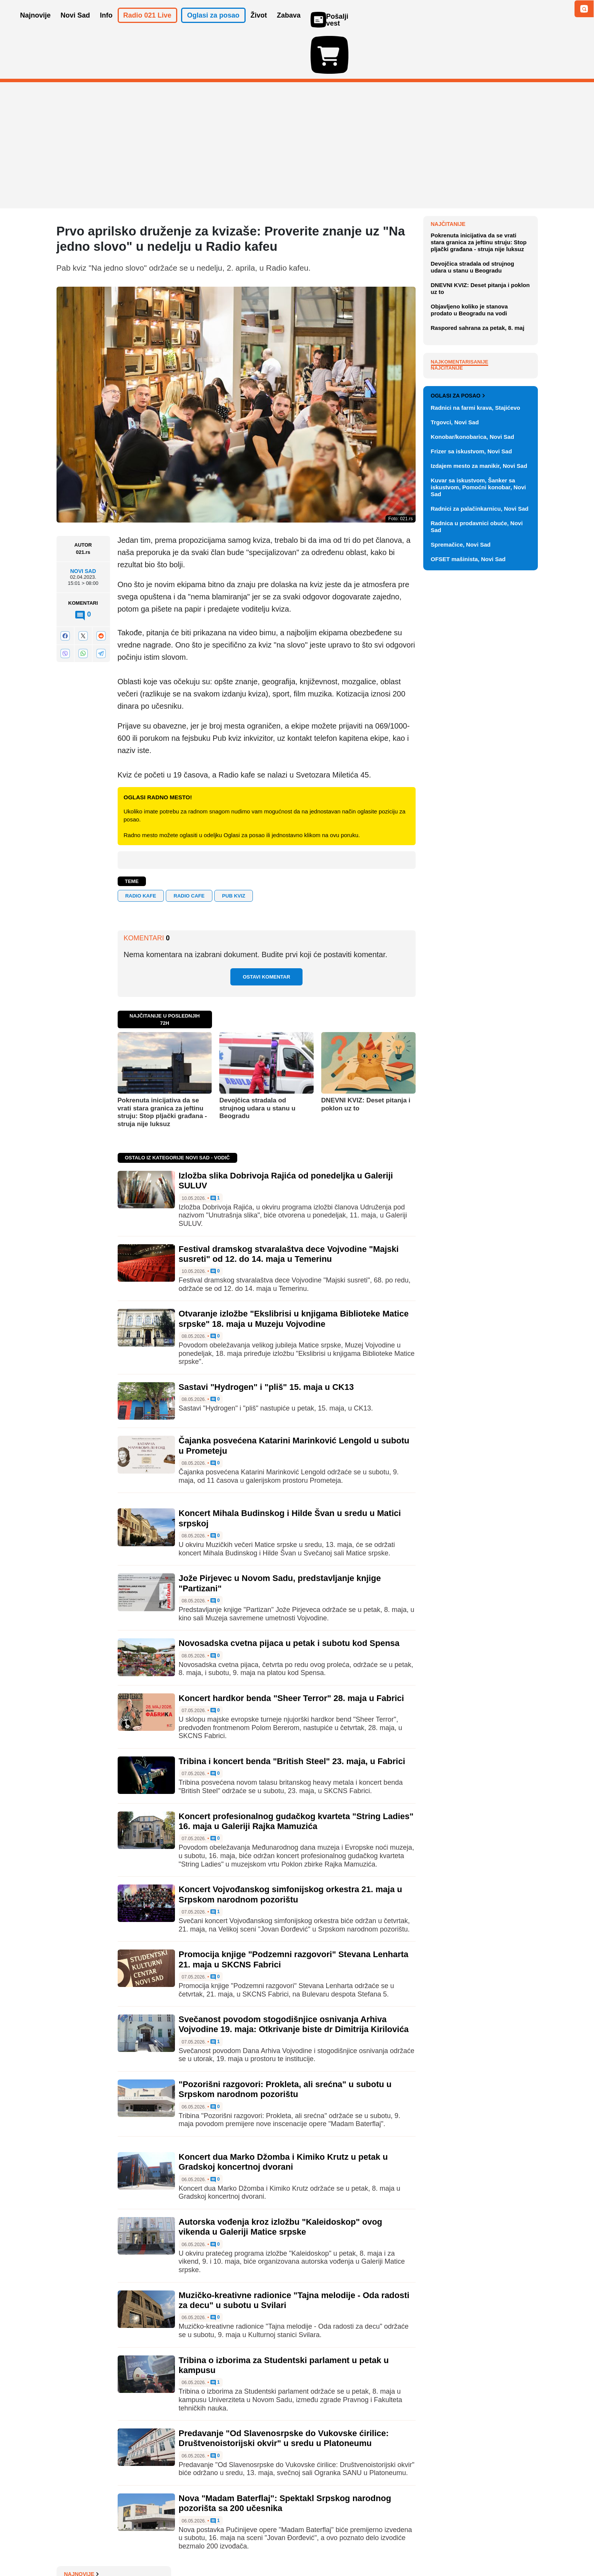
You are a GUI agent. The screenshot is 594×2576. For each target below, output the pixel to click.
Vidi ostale (513, 712)
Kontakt (140, 2547)
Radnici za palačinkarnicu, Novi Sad (480, 850)
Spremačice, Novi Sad (461, 886)
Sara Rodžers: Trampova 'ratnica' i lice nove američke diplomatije (484, 322)
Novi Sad (83, 527)
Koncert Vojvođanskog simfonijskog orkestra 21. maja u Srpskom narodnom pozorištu (290, 1850)
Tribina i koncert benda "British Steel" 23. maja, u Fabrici (292, 1717)
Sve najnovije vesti (499, 366)
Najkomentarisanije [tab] (460, 528)
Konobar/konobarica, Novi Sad (472, 778)
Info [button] (106, 26)
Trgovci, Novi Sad (455, 763)
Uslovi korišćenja (212, 2547)
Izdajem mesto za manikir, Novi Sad (479, 807)
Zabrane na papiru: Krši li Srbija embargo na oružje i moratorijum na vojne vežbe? (483, 198)
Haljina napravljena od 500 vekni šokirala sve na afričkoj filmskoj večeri (483, 226)
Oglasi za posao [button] (213, 26)
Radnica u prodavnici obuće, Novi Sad (477, 868)
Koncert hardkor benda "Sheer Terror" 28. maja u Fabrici (291, 1654)
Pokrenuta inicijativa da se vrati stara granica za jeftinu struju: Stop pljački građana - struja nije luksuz (162, 1067)
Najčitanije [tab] (447, 534)
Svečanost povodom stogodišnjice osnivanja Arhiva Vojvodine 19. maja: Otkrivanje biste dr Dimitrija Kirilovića (294, 1980)
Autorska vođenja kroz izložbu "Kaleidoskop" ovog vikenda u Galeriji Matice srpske (280, 2182)
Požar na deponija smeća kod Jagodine (479, 279)
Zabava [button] (289, 26)
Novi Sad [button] (75, 26)
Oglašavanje (106, 2547)
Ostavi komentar (266, 932)
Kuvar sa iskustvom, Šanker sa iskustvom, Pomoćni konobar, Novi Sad (478, 828)
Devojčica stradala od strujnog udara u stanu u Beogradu (257, 1063)
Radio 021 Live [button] (147, 26)
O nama (72, 2547)
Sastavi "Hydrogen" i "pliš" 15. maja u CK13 (266, 1342)
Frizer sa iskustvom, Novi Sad (471, 792)
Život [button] (259, 26)
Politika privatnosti (264, 2547)
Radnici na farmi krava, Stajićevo (475, 749)
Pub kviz (233, 851)
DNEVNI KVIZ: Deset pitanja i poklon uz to (365, 1059)
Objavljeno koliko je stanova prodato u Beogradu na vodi (469, 476)
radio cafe (189, 851)
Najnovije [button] (35, 26)
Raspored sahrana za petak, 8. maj (477, 494)
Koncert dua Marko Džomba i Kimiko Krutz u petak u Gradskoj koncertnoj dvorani (283, 2117)
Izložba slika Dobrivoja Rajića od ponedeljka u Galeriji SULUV (483, 300)
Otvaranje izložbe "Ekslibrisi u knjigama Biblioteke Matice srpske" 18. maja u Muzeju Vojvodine (294, 1274)
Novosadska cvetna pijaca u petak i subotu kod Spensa (289, 1599)
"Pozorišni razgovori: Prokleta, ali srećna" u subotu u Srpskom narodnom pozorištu (285, 2045)
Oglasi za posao (458, 737)
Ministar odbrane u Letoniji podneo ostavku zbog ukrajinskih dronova (484, 254)
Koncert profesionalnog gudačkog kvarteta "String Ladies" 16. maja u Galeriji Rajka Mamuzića (296, 1777)
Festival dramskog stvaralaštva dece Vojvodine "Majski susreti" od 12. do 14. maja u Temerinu (289, 1209)
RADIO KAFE (140, 851)
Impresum (169, 2547)
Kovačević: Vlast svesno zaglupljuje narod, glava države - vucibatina (483, 347)
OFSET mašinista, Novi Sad (468, 900)
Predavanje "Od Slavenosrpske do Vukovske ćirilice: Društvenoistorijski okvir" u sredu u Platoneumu (284, 2394)
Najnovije (448, 179)
